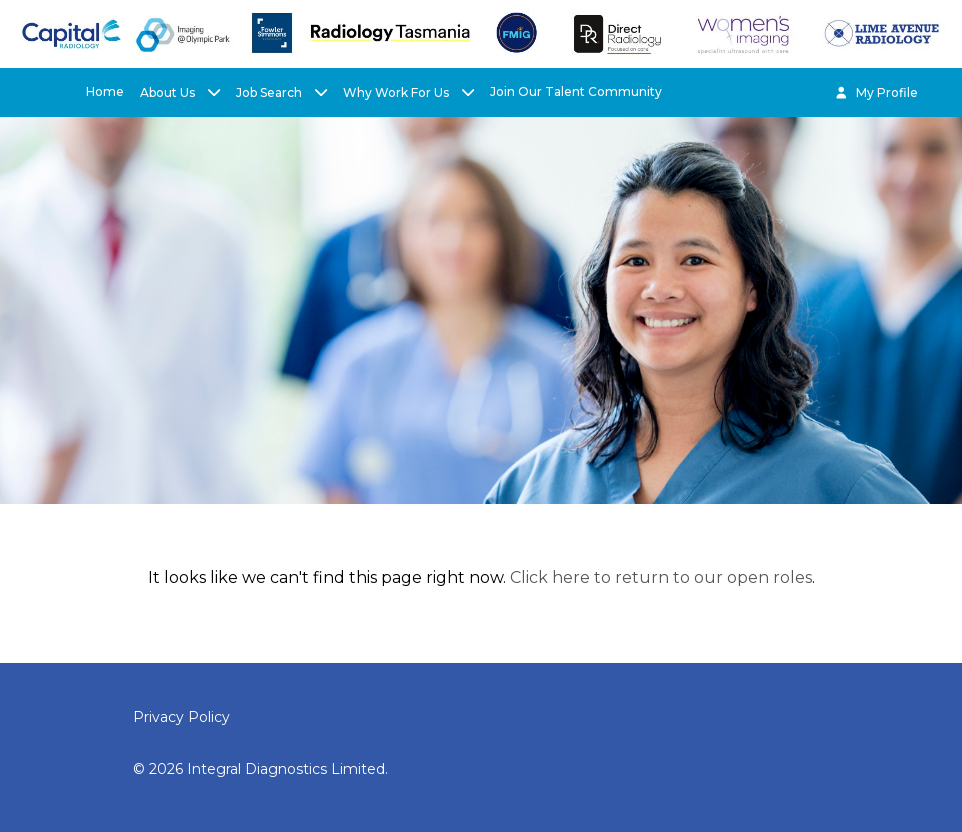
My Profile (876, 92)
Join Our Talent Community (576, 91)
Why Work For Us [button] (397, 92)
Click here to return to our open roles (661, 577)
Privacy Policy (181, 717)
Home (105, 91)
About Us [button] (169, 92)
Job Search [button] (270, 92)
